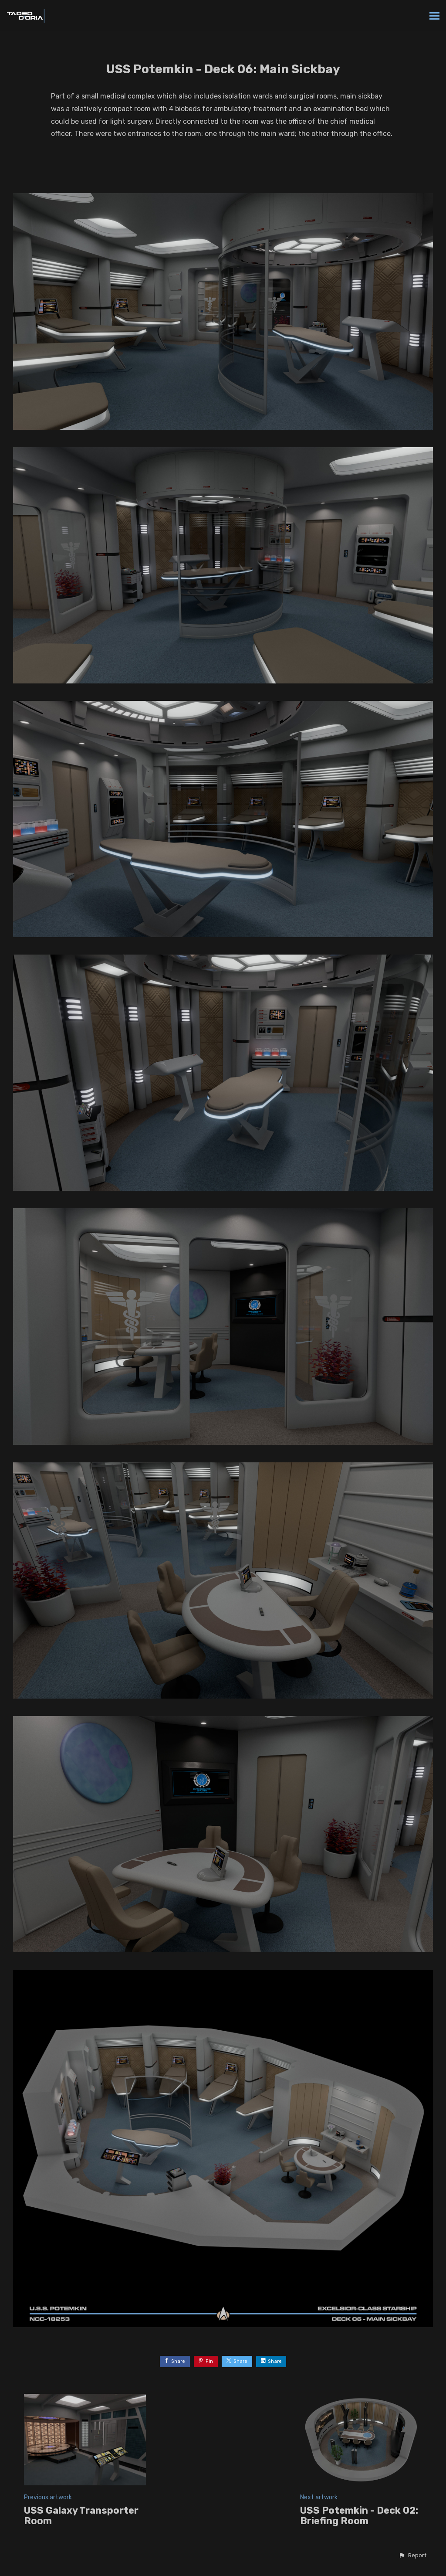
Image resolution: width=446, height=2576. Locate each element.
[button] (412, 2555)
